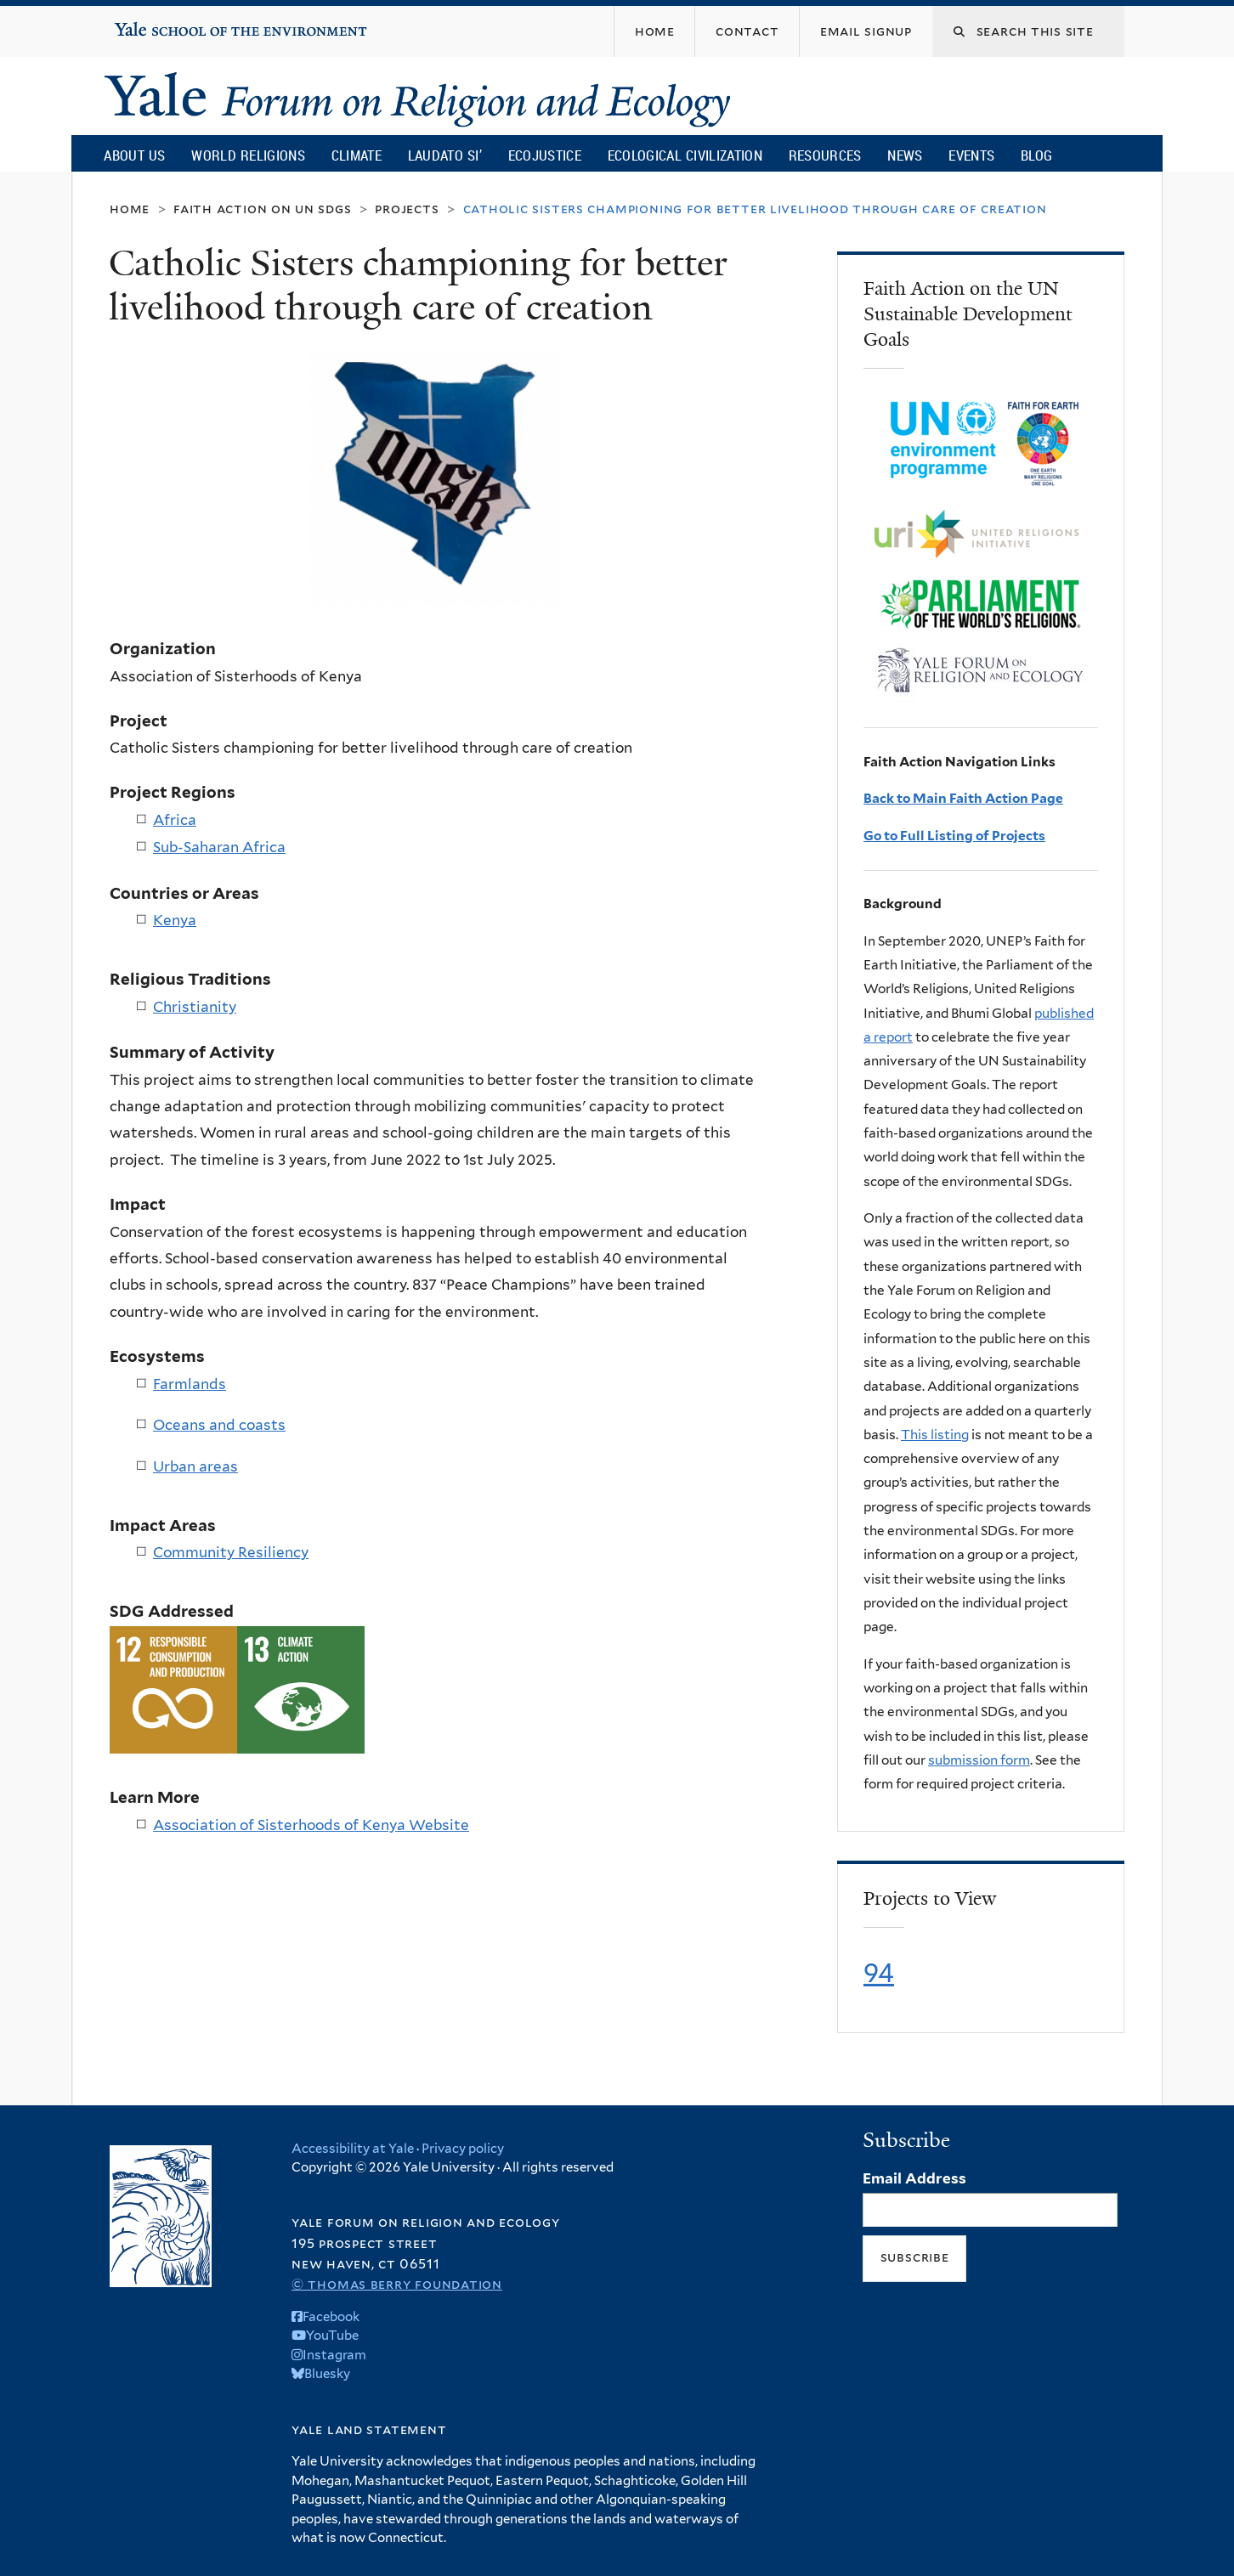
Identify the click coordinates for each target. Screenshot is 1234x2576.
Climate (356, 155)
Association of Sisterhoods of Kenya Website (311, 1824)
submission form (979, 1760)
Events (971, 155)
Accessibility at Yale (353, 2148)
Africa (174, 819)
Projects (407, 209)
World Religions (248, 155)
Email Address (914, 2178)
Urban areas (195, 1466)
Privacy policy (463, 2148)
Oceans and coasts (219, 1424)
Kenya (174, 920)
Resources (825, 155)
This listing (935, 1434)
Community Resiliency (230, 1552)
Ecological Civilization (685, 155)
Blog (1036, 155)
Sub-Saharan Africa (219, 847)
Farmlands (189, 1384)
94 (878, 1972)
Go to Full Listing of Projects (954, 836)
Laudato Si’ (445, 155)
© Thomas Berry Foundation (397, 2284)
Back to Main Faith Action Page (963, 798)
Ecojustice (544, 155)
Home (130, 209)
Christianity (194, 1006)
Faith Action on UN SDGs (262, 209)
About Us (134, 155)
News (904, 155)
